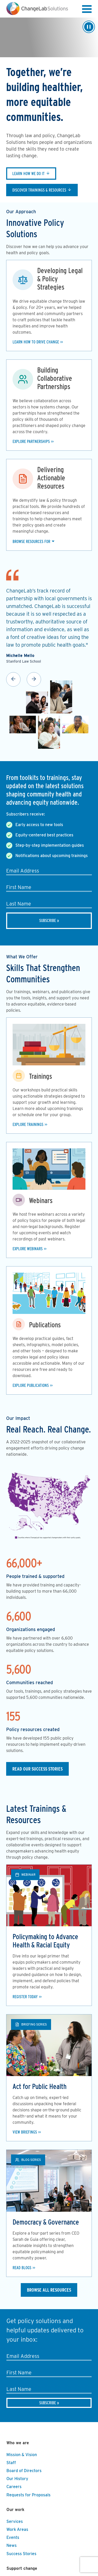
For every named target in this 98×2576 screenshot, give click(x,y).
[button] (87, 10)
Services (14, 2521)
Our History (17, 2478)
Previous (13, 679)
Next (34, 679)
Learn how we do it (28, 173)
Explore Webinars (28, 1248)
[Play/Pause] (89, 27)
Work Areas (17, 2529)
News (11, 2545)
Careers (14, 2486)
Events (12, 2537)
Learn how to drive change (36, 342)
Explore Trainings (28, 1124)
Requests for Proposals (28, 2494)
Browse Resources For (31, 541)
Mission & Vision (21, 2454)
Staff (11, 2462)
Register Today (25, 1996)
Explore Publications (31, 1385)
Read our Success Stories (37, 1769)
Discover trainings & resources (39, 190)
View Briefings (25, 2132)
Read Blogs (22, 2267)
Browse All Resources (49, 2290)
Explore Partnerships (31, 441)
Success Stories (21, 2553)
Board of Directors (24, 2470)
